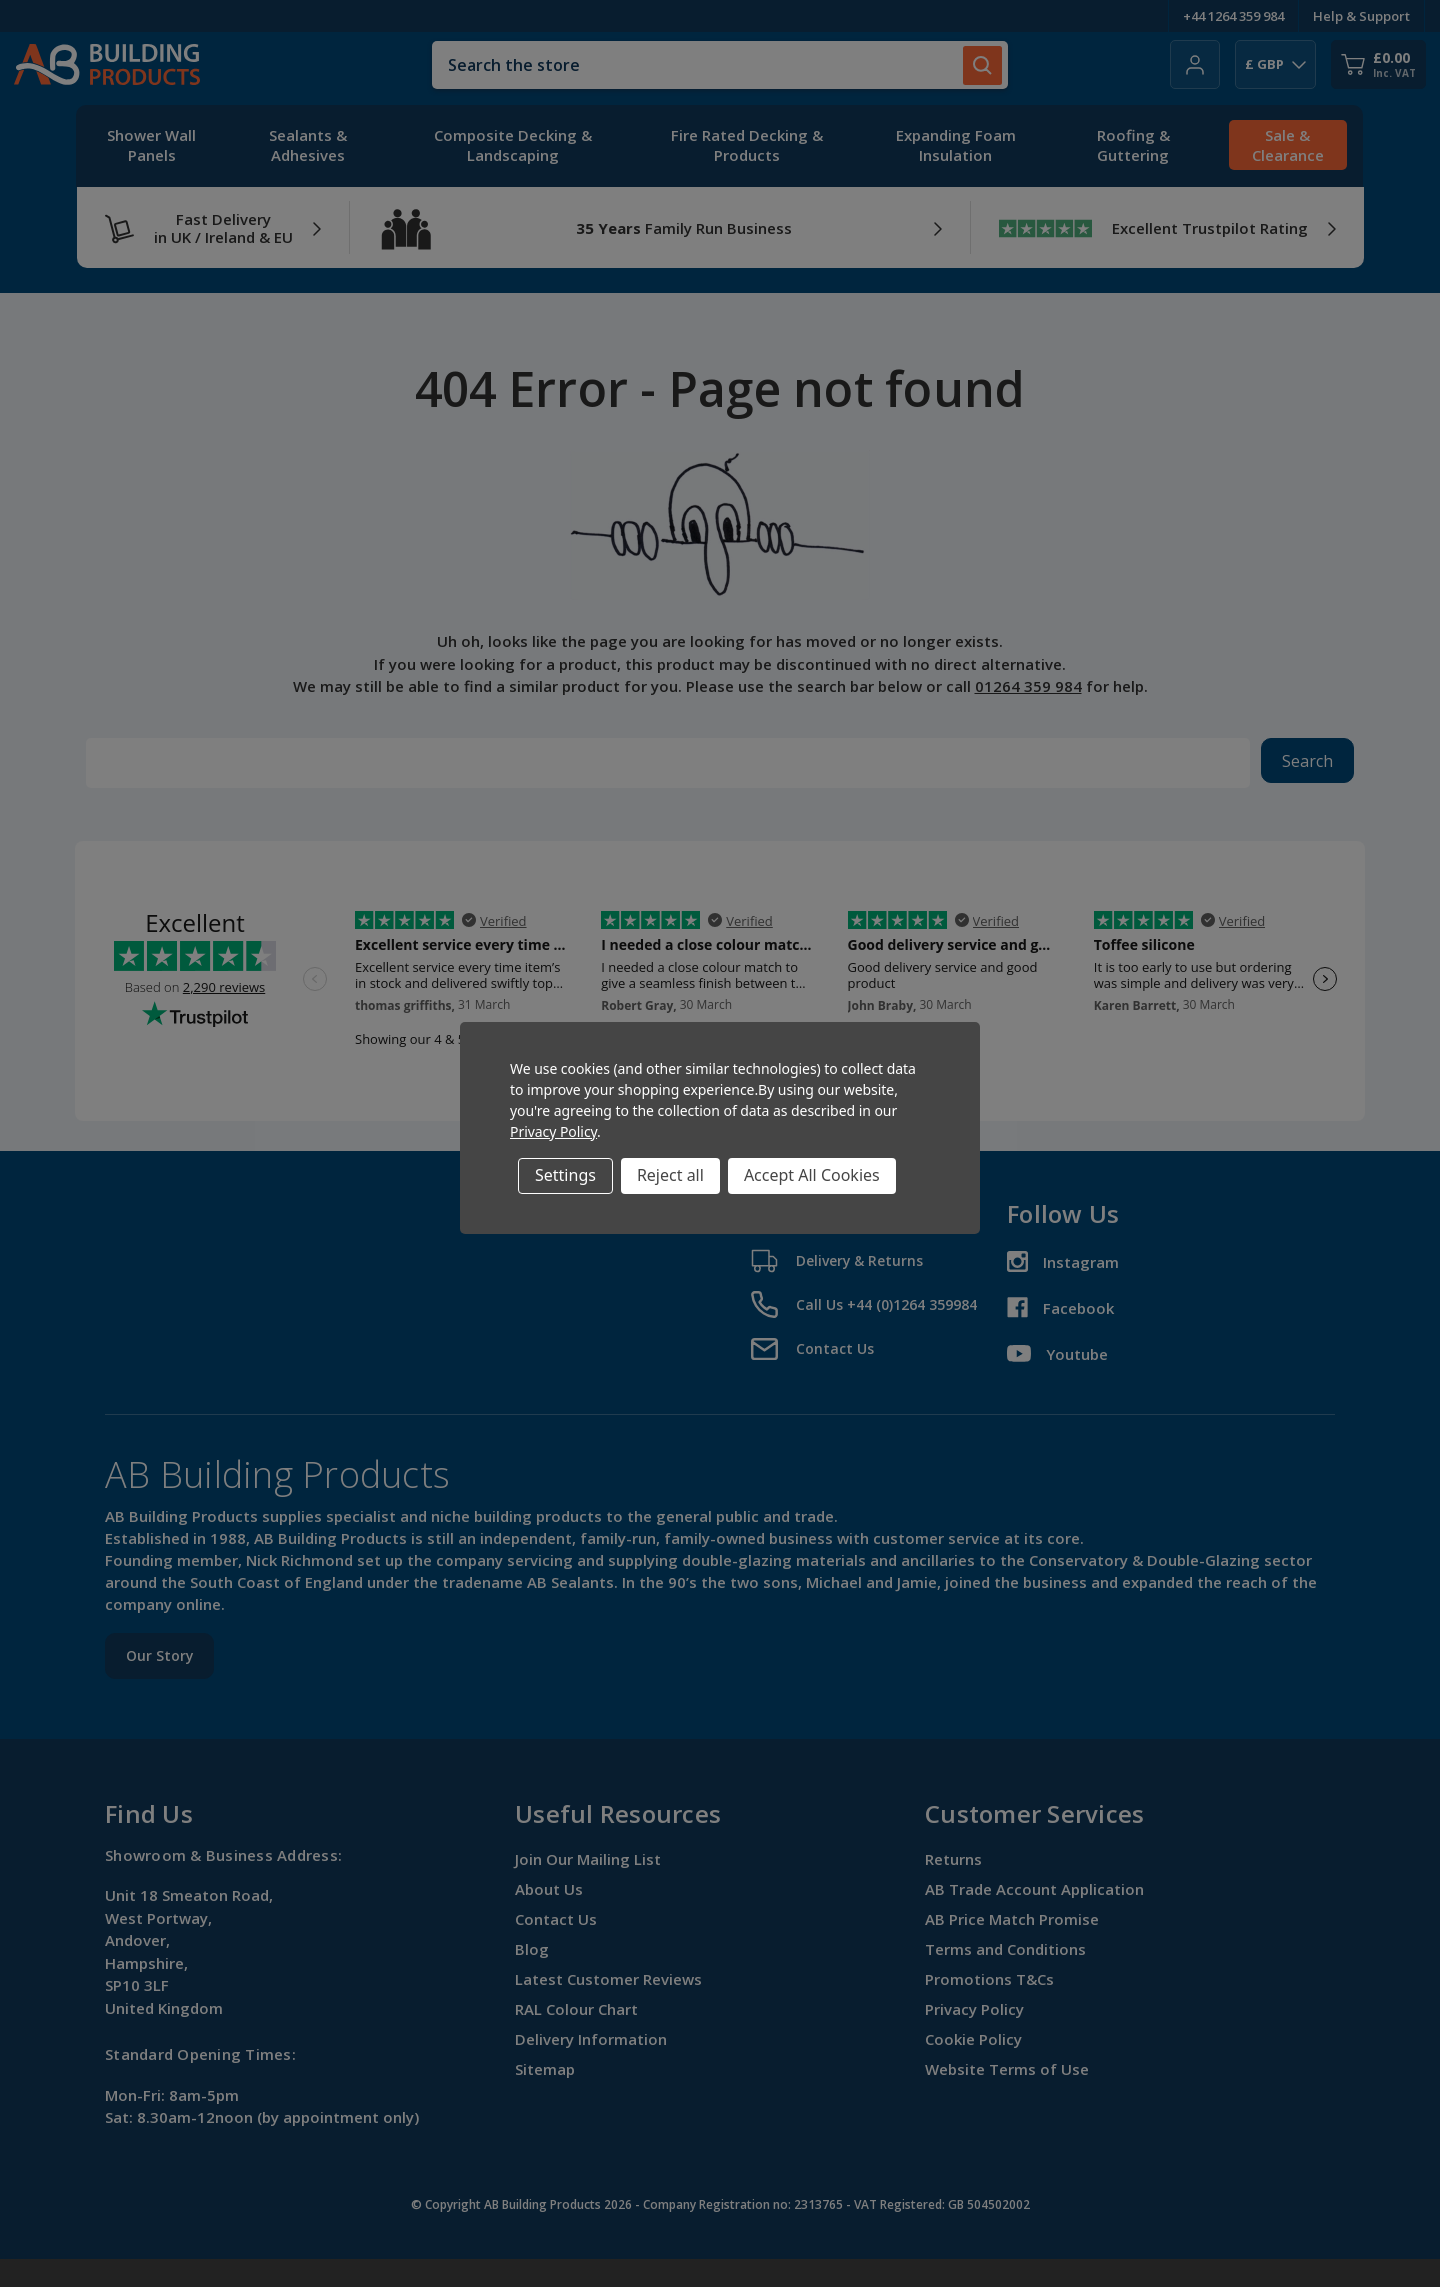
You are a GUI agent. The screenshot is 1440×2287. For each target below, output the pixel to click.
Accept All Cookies (812, 1175)
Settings (565, 1175)
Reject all (670, 1175)
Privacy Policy (553, 1131)
